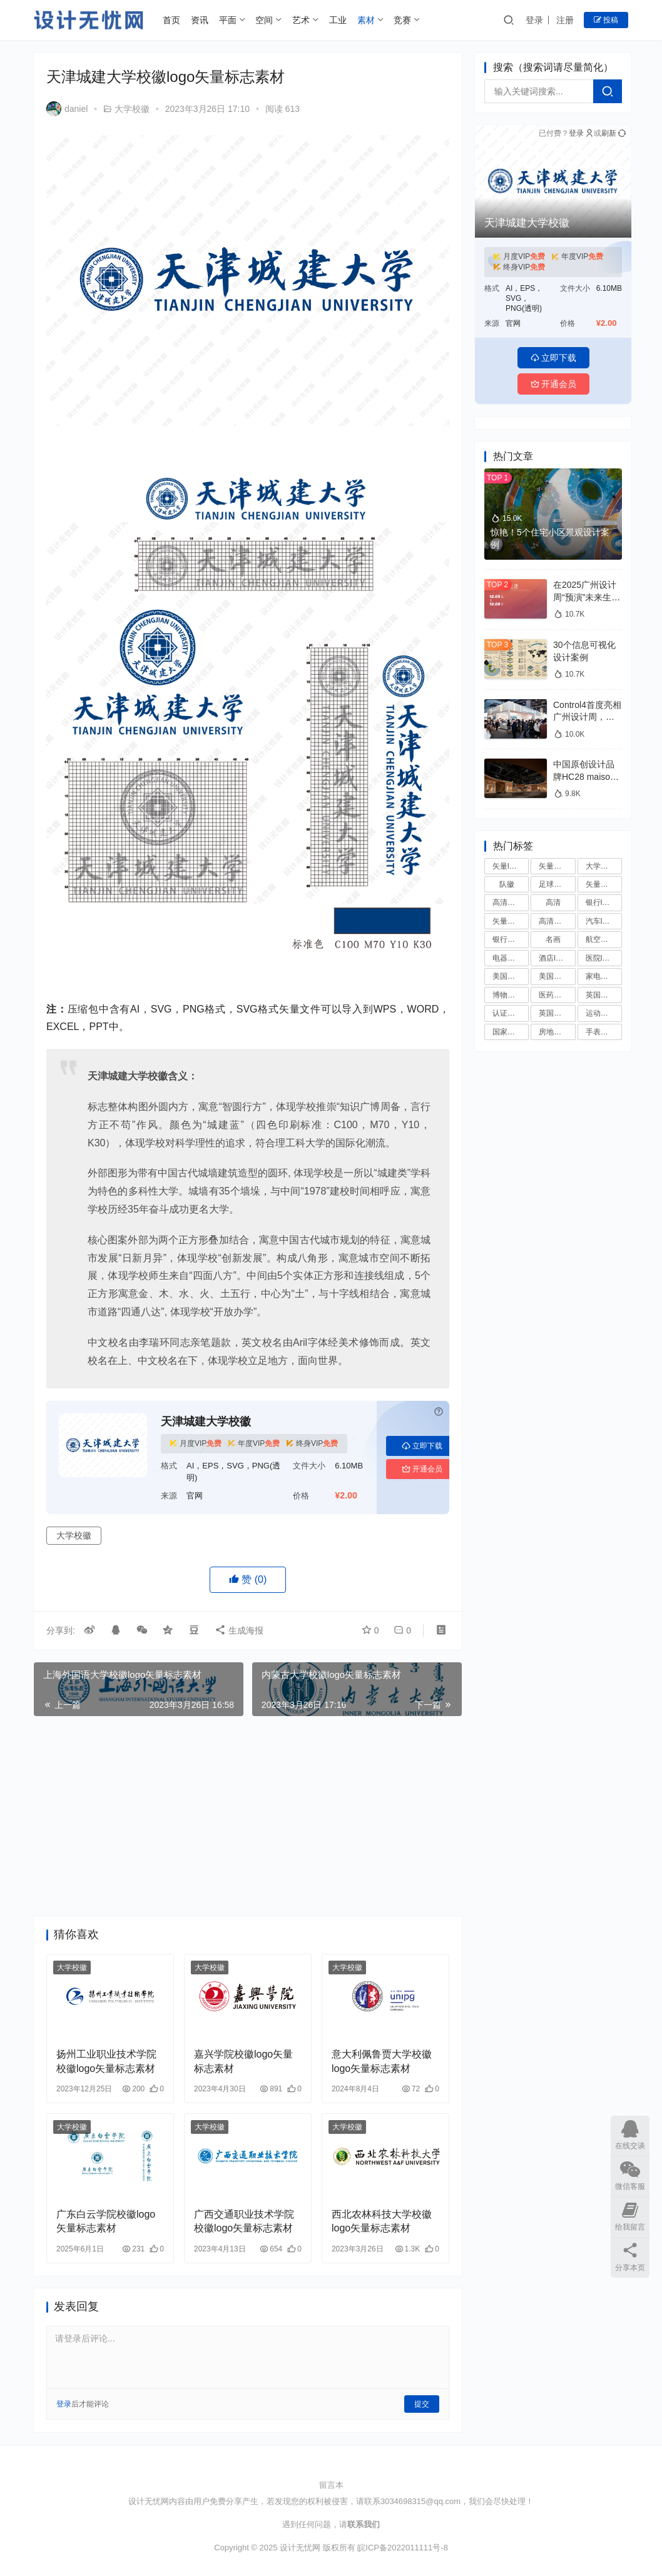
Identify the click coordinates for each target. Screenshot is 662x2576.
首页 (171, 20)
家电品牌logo (604, 976)
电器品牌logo (510, 958)
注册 (565, 20)
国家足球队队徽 (510, 1032)
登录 (534, 20)
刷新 (613, 133)
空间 (264, 20)
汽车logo (600, 921)
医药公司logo (557, 995)
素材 (366, 20)
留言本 (331, 2485)
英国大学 (554, 1013)
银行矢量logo (510, 939)
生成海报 (239, 1630)
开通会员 (422, 1469)
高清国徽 (507, 902)
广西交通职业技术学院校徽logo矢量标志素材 (244, 2221)
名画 (553, 939)
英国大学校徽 (604, 995)
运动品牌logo (604, 1013)
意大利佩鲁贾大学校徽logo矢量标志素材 (382, 2061)
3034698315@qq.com (420, 2501)
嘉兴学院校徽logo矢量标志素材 (243, 2061)
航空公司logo (604, 939)
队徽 (506, 884)
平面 (228, 20)
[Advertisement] (248, 1816)
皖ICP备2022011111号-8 (402, 2547)
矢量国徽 (601, 884)
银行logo (600, 902)
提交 (421, 2404)
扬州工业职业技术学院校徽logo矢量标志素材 (106, 2061)
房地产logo (557, 1032)
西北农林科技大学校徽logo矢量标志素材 (382, 2221)
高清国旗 (554, 921)
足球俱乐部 (557, 884)
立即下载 (422, 1446)
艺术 (301, 20)
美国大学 (554, 976)
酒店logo (553, 958)
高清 (553, 902)
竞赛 (402, 20)
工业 (338, 20)
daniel (67, 108)
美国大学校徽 (510, 976)
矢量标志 (554, 866)
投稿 (606, 20)
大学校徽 (132, 109)
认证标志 (507, 1013)
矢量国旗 (507, 921)
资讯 (199, 20)
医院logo (600, 958)
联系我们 (363, 2524)
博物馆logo (510, 995)
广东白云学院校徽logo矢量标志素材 (105, 2221)
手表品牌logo (604, 1032)
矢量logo (507, 866)
